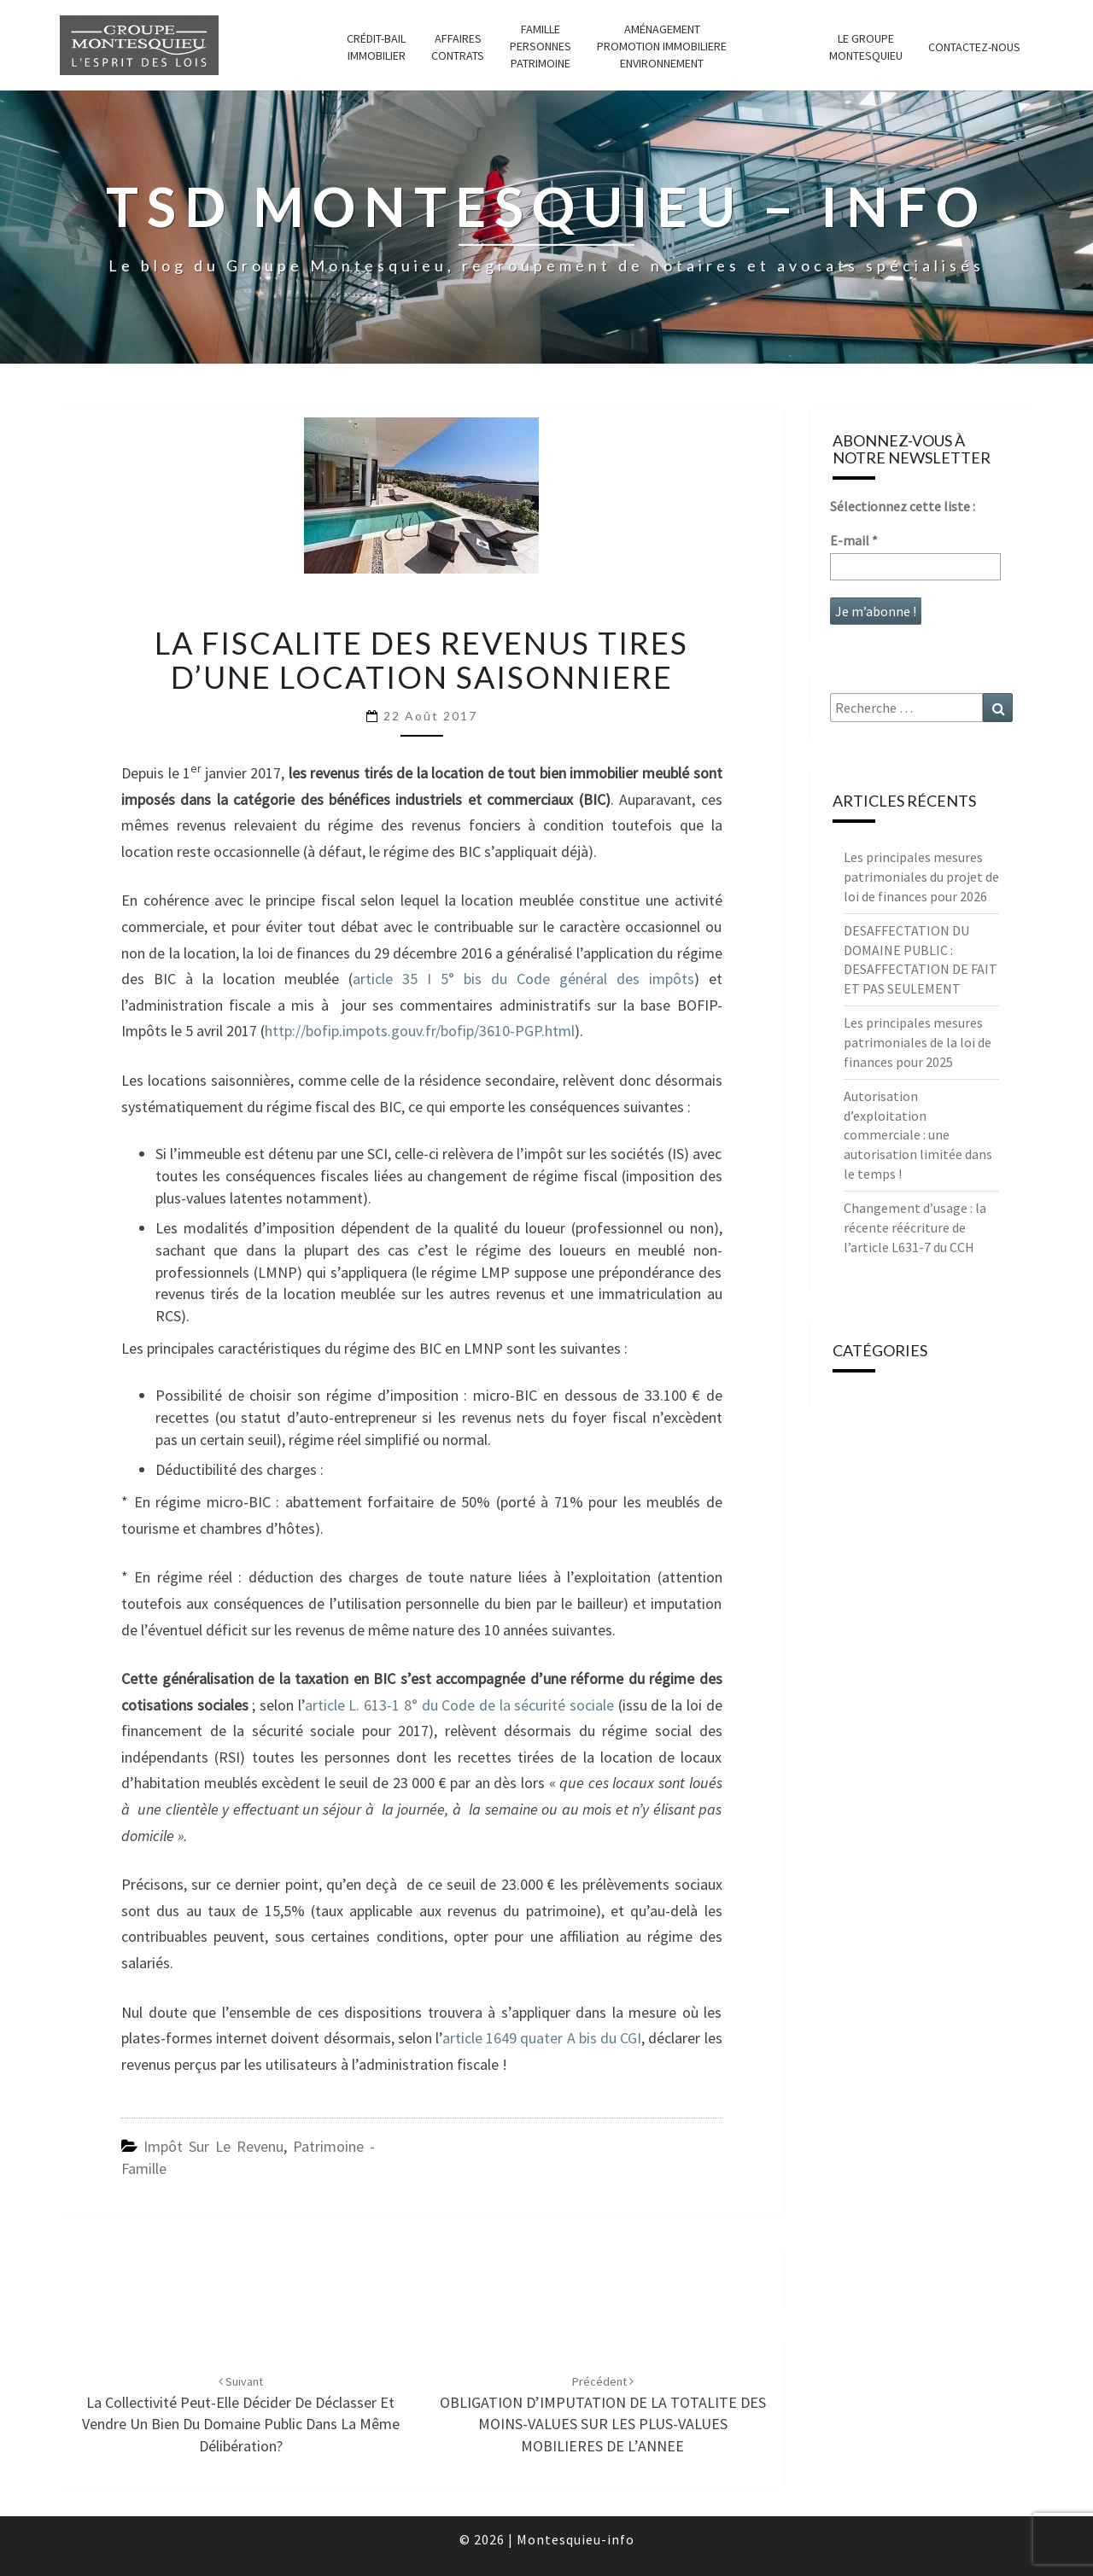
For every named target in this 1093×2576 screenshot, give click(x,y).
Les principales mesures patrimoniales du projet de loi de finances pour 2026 (921, 876)
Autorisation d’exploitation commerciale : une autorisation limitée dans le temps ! (918, 1134)
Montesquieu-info (575, 2539)
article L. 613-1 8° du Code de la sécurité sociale (461, 1705)
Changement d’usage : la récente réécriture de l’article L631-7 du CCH (915, 1227)
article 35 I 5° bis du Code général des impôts (523, 978)
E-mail (854, 540)
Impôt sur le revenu (213, 2146)
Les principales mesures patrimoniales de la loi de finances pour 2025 (917, 1042)
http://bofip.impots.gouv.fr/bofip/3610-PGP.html (420, 1030)
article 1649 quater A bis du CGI (541, 2038)
